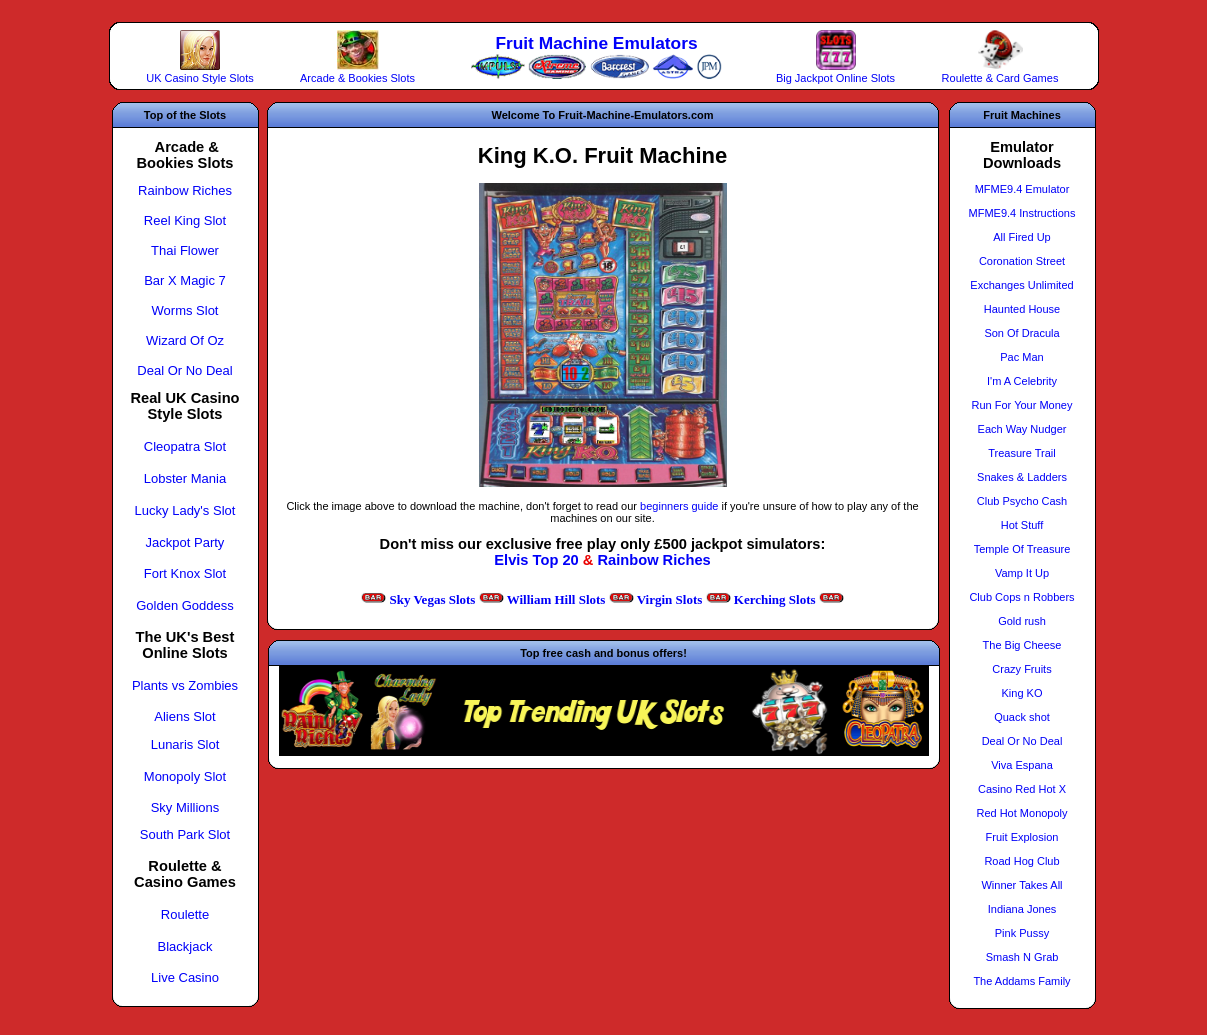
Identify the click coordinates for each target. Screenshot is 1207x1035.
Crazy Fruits (1021, 669)
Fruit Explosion (1022, 837)
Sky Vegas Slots (432, 599)
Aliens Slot (184, 716)
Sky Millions (185, 807)
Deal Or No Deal (184, 370)
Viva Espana (1022, 765)
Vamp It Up (1022, 573)
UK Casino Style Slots (200, 78)
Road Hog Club (1021, 861)
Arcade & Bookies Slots (357, 78)
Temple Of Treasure (1022, 549)
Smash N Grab (1022, 957)
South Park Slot (185, 834)
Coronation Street (1022, 261)
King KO (1022, 693)
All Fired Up (1021, 237)
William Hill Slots (556, 599)
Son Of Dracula (1021, 333)
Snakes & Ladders (1022, 477)
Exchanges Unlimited (1021, 285)
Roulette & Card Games (1000, 78)
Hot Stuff (1022, 525)
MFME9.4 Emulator (1022, 189)
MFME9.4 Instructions (1022, 213)
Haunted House (1022, 309)
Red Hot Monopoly (1021, 813)
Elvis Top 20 (536, 560)
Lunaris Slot (185, 744)
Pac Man (1021, 357)
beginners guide (679, 506)
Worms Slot (185, 310)
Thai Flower (185, 250)
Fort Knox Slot (185, 573)
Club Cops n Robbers (1021, 597)
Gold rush (1022, 621)
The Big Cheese (1022, 645)
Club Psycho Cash (1022, 501)
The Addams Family (1021, 981)
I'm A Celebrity (1022, 381)
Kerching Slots (775, 599)
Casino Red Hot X (1022, 789)
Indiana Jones (1022, 909)
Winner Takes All (1021, 885)
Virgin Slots (670, 599)
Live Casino (185, 977)
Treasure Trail (1021, 453)
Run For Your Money (1022, 405)
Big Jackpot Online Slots (835, 78)
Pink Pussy (1022, 933)
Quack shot (1022, 717)
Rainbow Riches (653, 560)
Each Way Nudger (1022, 429)
